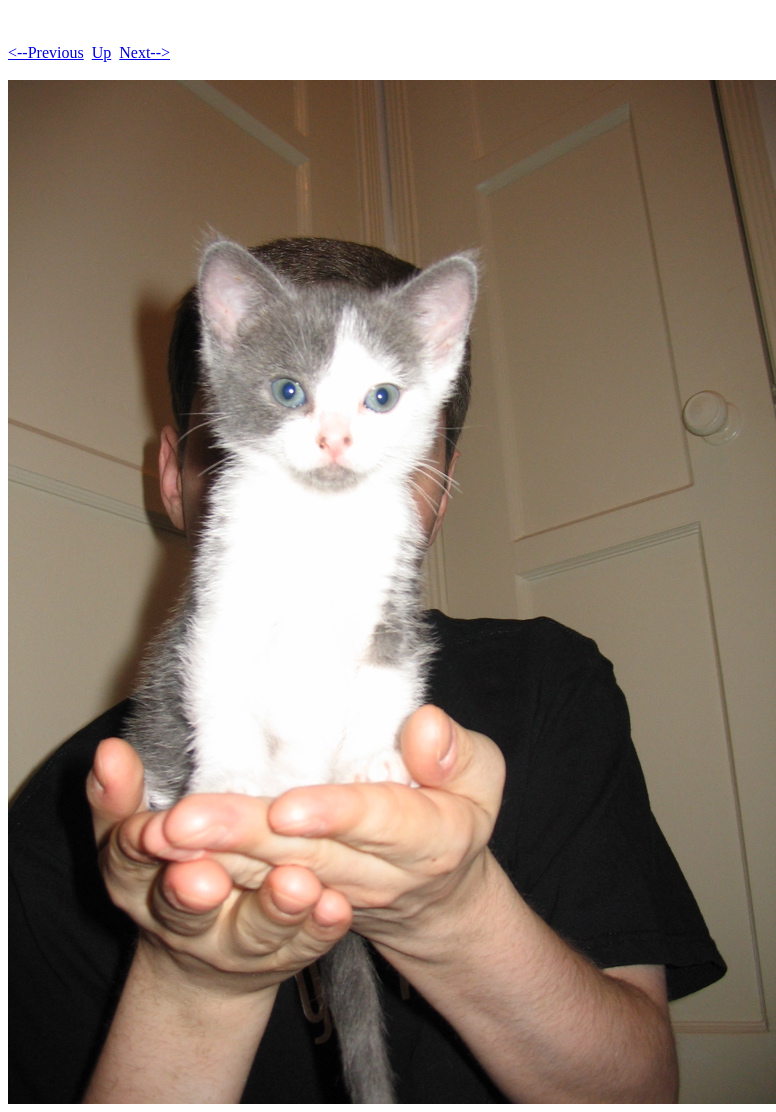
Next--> (144, 52)
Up (102, 52)
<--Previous (46, 52)
